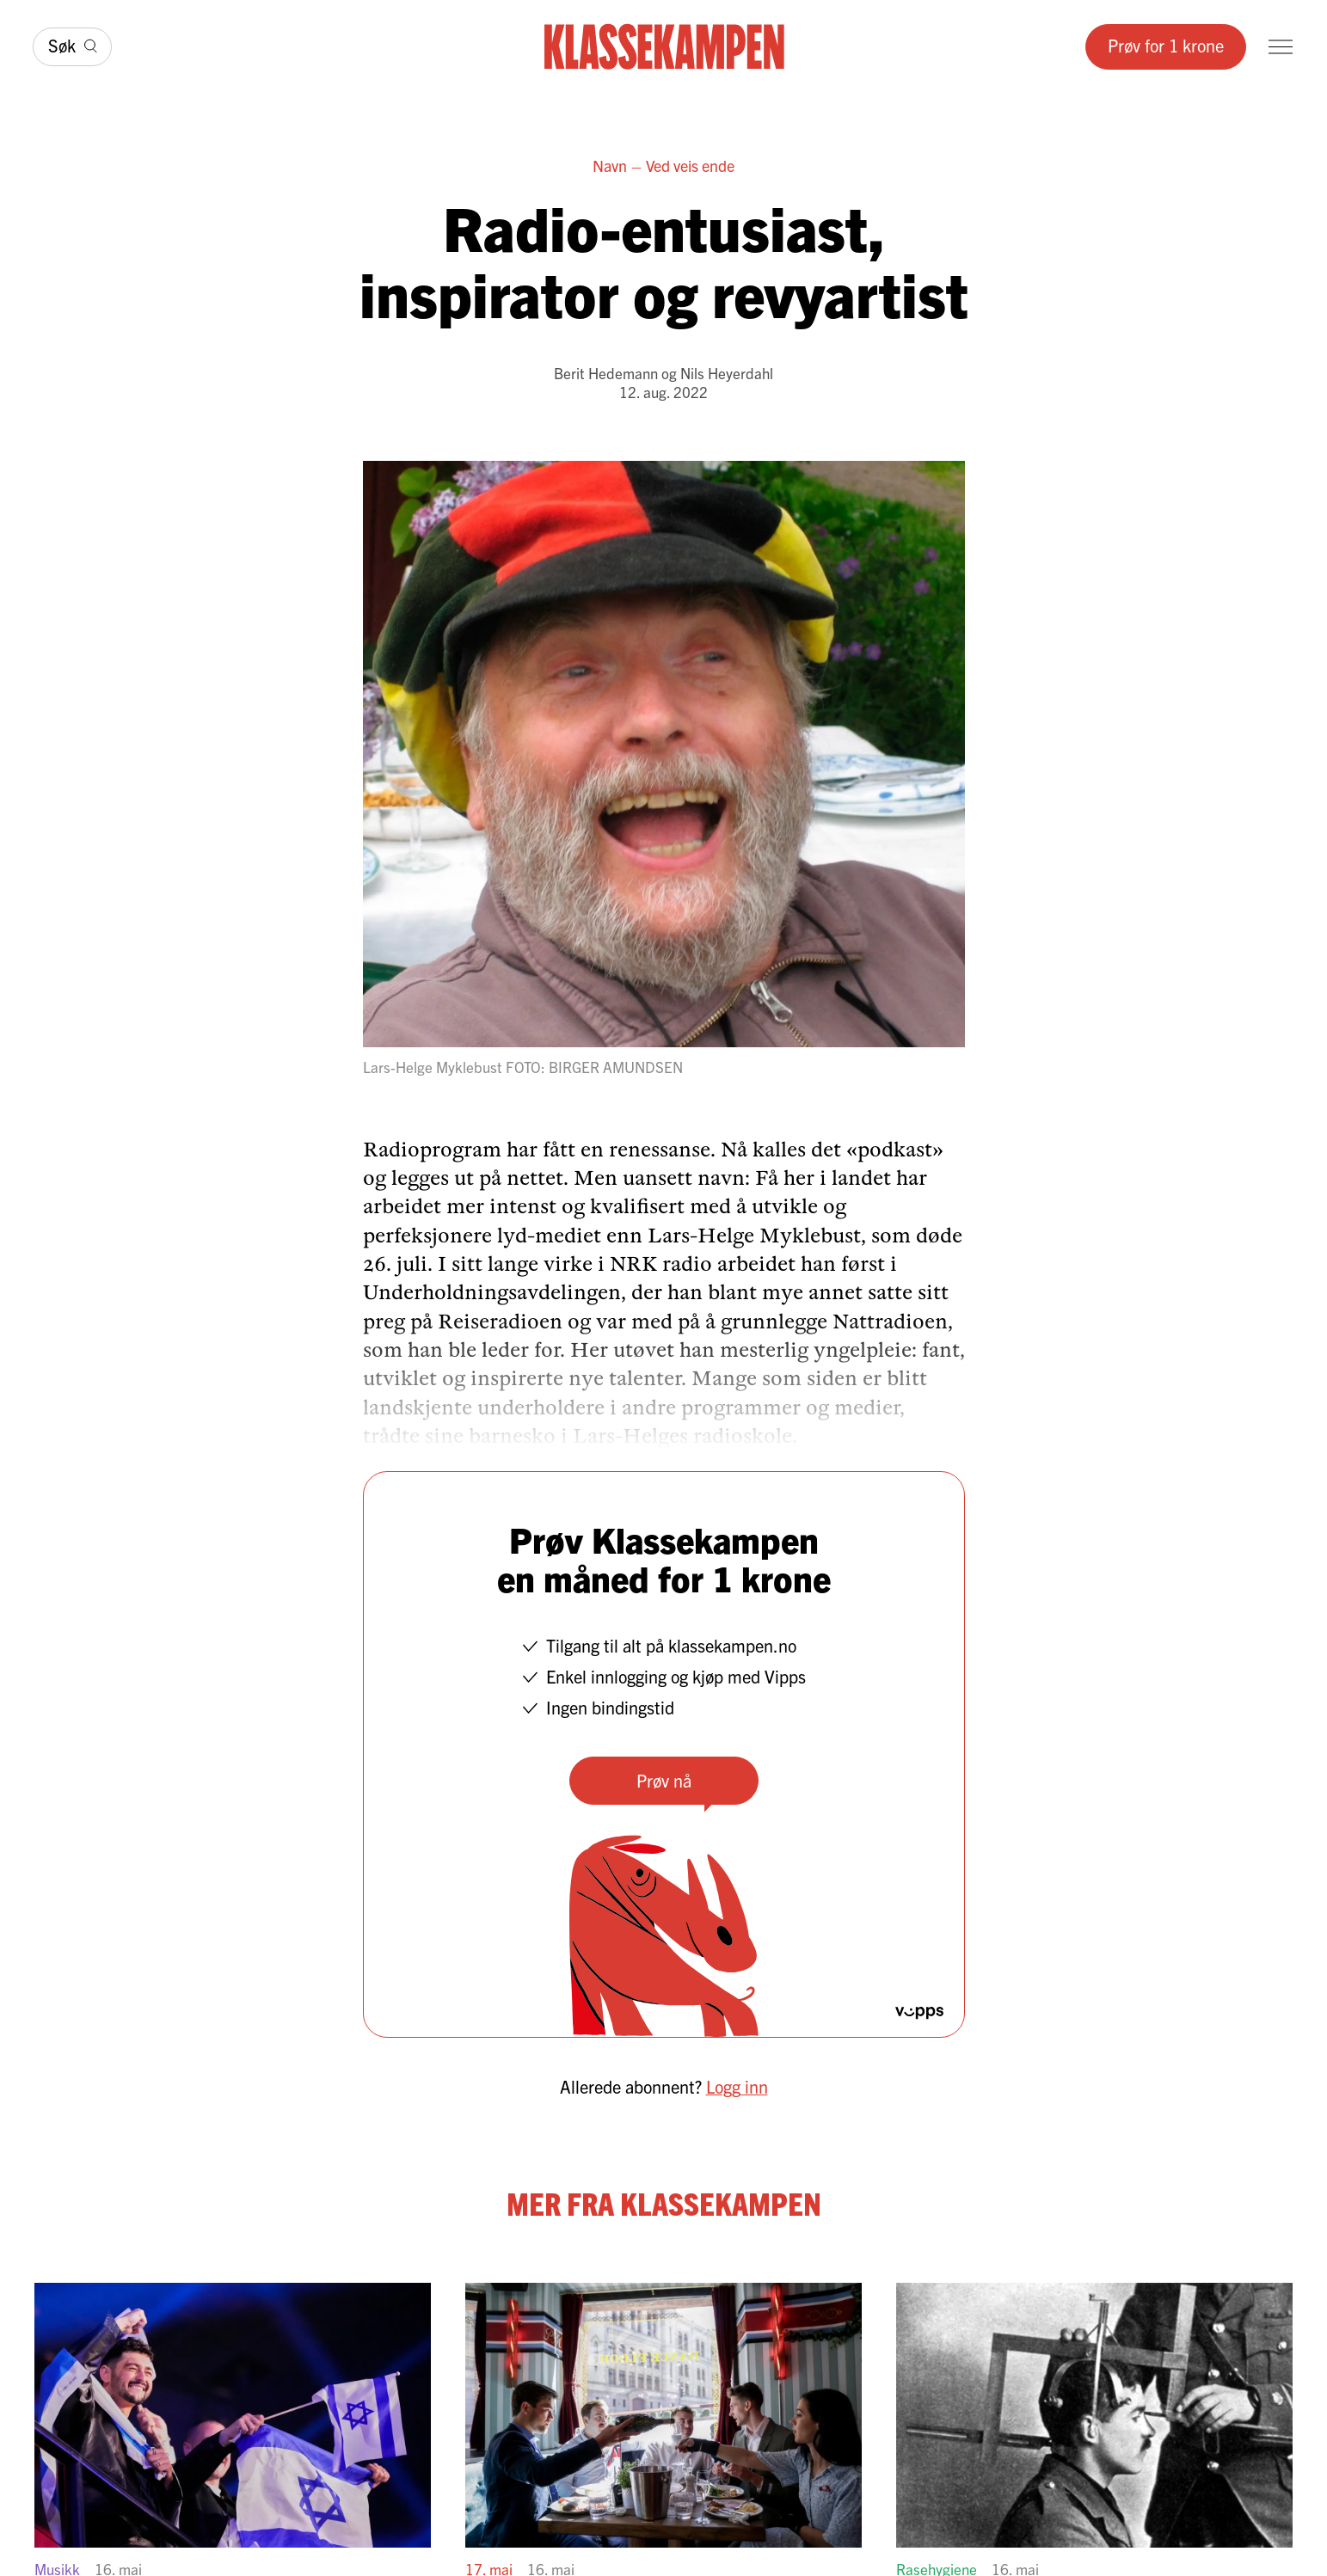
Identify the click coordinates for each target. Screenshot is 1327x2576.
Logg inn (737, 2086)
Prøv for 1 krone (1166, 45)
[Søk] (72, 47)
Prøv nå (663, 1780)
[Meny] (1281, 47)
